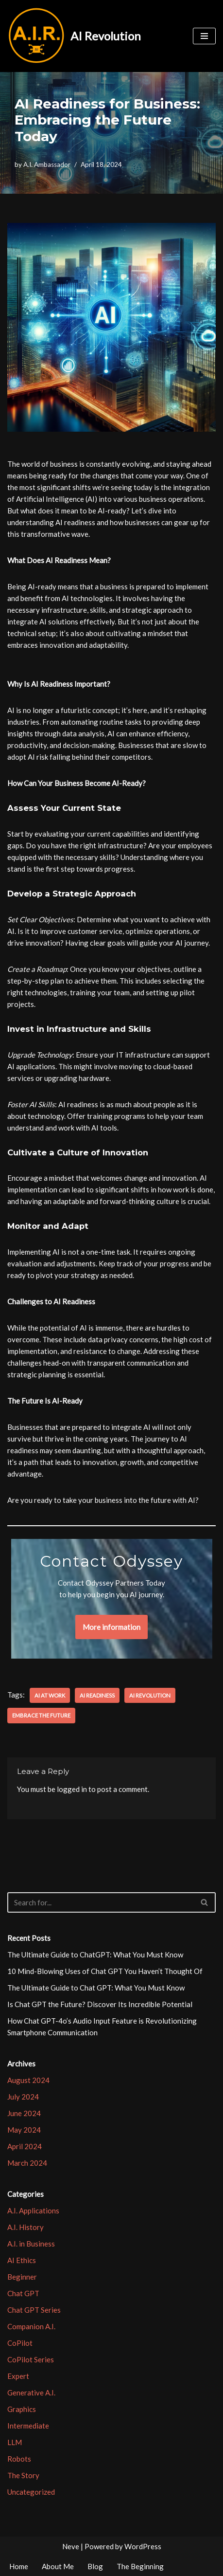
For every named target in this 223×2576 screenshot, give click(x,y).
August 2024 (28, 2080)
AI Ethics (21, 2260)
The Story (23, 2475)
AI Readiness (97, 1695)
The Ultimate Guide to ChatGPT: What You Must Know (95, 1954)
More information (111, 1627)
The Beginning (140, 2566)
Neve (70, 2546)
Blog (95, 2566)
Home (18, 2566)
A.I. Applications (33, 2210)
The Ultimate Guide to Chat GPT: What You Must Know (96, 1987)
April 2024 (24, 2146)
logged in (72, 1789)
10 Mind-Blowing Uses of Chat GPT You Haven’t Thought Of (105, 1971)
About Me (58, 2566)
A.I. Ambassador (46, 164)
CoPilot (20, 2342)
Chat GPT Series (34, 2309)
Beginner (22, 2276)
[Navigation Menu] (204, 36)
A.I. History (25, 2227)
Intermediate (28, 2425)
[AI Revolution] (74, 36)
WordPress (142, 2546)
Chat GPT (23, 2293)
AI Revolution (150, 1695)
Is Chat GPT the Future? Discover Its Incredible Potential (99, 2004)
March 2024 (27, 2162)
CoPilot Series (30, 2359)
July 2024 (23, 2096)
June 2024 (24, 2113)
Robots (19, 2458)
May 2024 (24, 2129)
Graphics (21, 2409)
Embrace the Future (41, 1715)
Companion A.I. (31, 2326)
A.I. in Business (31, 2243)
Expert (18, 2376)
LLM (14, 2442)
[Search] (100, 1902)
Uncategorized (31, 2491)
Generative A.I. (31, 2392)
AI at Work (49, 1695)
